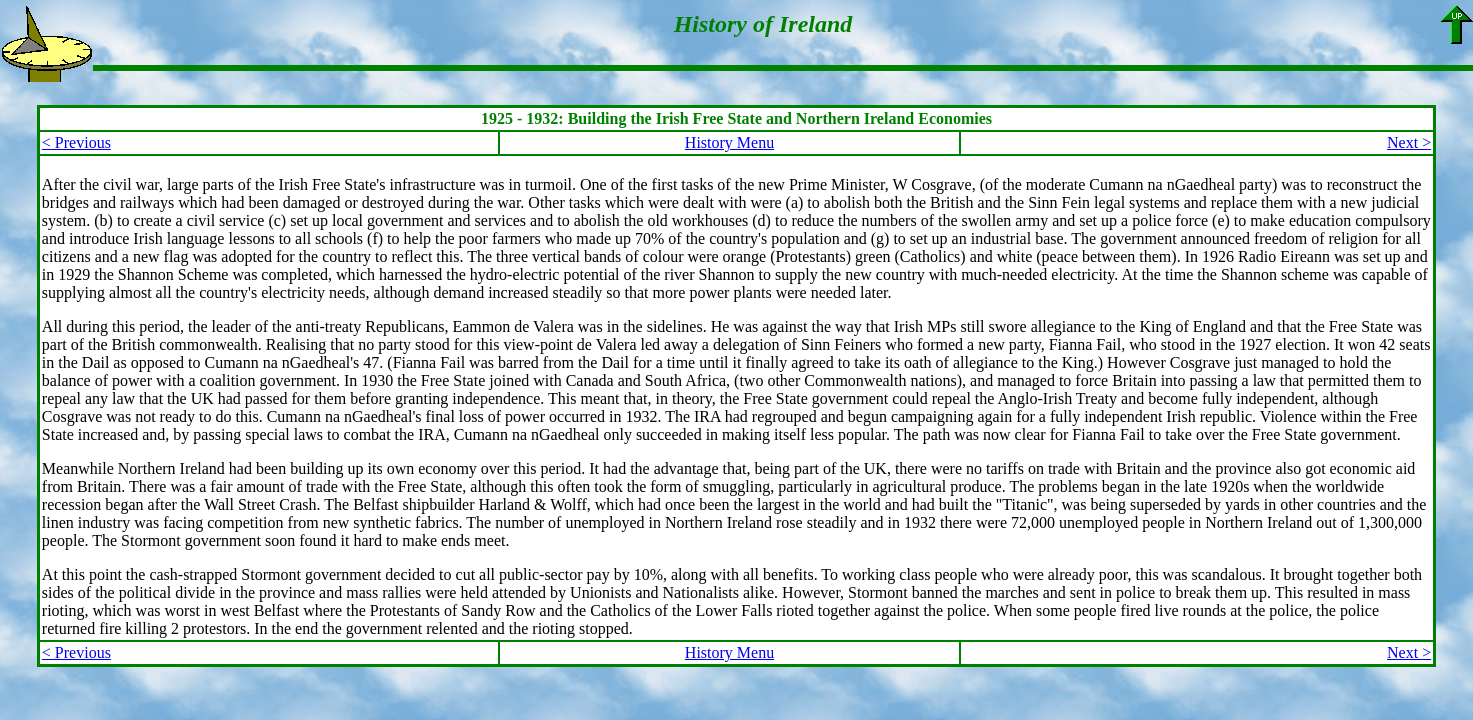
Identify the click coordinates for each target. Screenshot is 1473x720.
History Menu (729, 142)
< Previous (76, 142)
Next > (1409, 142)
